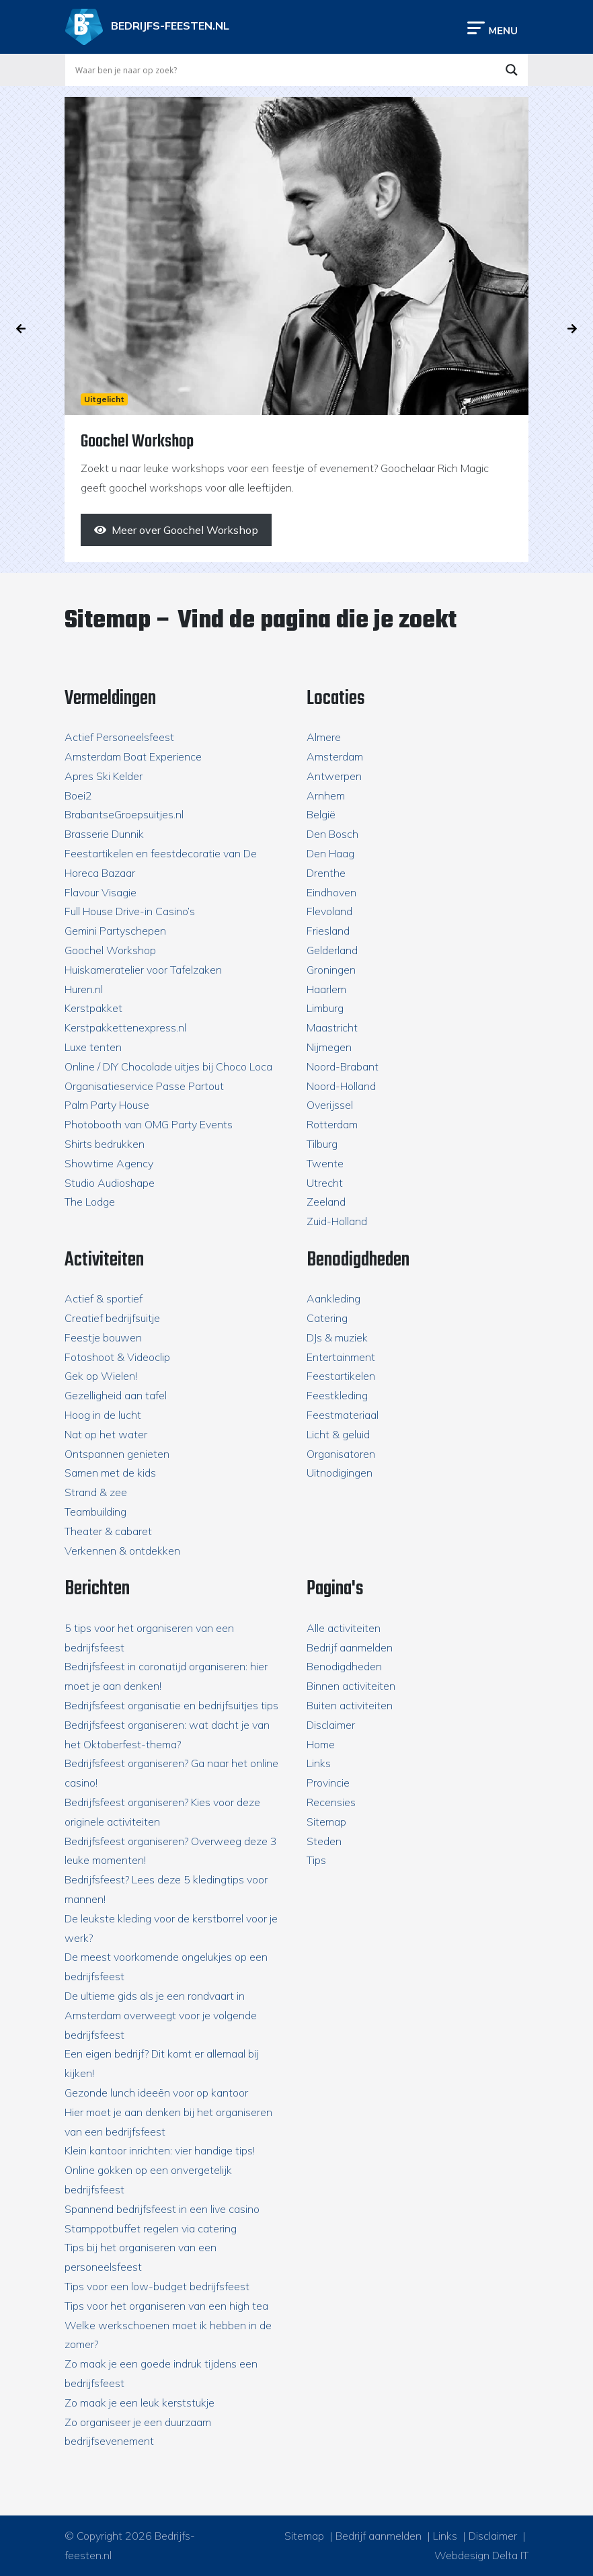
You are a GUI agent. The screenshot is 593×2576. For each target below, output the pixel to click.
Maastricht (332, 1027)
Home (321, 1744)
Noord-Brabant (343, 1066)
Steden (324, 1841)
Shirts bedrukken (105, 1143)
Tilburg (322, 1143)
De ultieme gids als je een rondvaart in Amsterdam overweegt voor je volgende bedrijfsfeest (161, 2015)
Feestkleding (337, 1395)
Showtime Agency (109, 1163)
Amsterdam (335, 756)
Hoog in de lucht (103, 1414)
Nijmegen (329, 1047)
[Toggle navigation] (492, 27)
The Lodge (90, 1201)
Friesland (328, 930)
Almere (324, 737)
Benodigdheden (344, 1666)
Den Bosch (332, 834)
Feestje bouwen (103, 1337)
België (321, 814)
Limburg (325, 1008)
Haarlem (326, 989)
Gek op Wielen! (101, 1375)
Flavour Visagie (100, 892)
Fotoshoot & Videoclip (117, 1357)
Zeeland (326, 1201)
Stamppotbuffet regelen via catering (151, 2228)
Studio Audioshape (110, 1182)
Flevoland (329, 911)
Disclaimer (331, 1724)
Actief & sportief (104, 1298)
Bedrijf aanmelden (350, 1647)
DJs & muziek (337, 1337)
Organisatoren (341, 1453)
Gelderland (332, 950)
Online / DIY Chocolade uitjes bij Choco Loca (168, 1066)
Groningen (331, 969)
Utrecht (325, 1182)
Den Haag (330, 853)
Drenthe (326, 873)
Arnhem (326, 795)
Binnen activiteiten (351, 1685)
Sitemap (326, 1821)
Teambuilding (95, 1511)
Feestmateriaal (343, 1414)
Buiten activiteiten (350, 1705)
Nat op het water (106, 1434)
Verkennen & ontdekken (122, 1550)
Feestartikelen (341, 1375)
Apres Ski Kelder (104, 776)
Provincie (328, 1782)
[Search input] (283, 70)
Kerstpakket (93, 1008)
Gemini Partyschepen (115, 930)
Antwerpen (334, 776)
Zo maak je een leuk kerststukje (139, 2402)
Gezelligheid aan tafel (116, 1395)
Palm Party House (107, 1104)
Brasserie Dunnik (104, 834)
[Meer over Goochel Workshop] (176, 530)
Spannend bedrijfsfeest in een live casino (162, 2209)
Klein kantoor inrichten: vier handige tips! (160, 2150)
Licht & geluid (338, 1434)
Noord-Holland (341, 1086)
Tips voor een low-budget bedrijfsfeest (157, 2286)
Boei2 (78, 795)
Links (319, 1763)
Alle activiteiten (344, 1628)
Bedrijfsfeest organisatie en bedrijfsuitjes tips (171, 1705)
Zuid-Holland (337, 1221)
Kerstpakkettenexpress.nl (125, 1027)
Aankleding (333, 1298)
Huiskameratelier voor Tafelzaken (143, 969)
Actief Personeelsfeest (119, 737)
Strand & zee (96, 1492)
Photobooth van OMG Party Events (149, 1124)
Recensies (331, 1802)
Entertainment (341, 1357)
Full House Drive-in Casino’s (130, 911)
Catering (327, 1318)
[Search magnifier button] (512, 70)
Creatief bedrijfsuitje (112, 1318)
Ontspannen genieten (117, 1453)
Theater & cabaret (108, 1531)
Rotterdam (332, 1124)
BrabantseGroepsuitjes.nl (124, 814)
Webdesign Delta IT (481, 2555)
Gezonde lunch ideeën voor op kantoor (156, 2092)
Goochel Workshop (110, 950)
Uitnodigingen (339, 1472)
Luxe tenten (93, 1047)
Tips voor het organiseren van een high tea (166, 2305)
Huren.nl (84, 989)
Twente (325, 1163)
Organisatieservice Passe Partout (144, 1086)
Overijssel (330, 1104)
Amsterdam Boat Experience (133, 756)
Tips (316, 1860)
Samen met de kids (110, 1472)
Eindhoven (331, 892)
